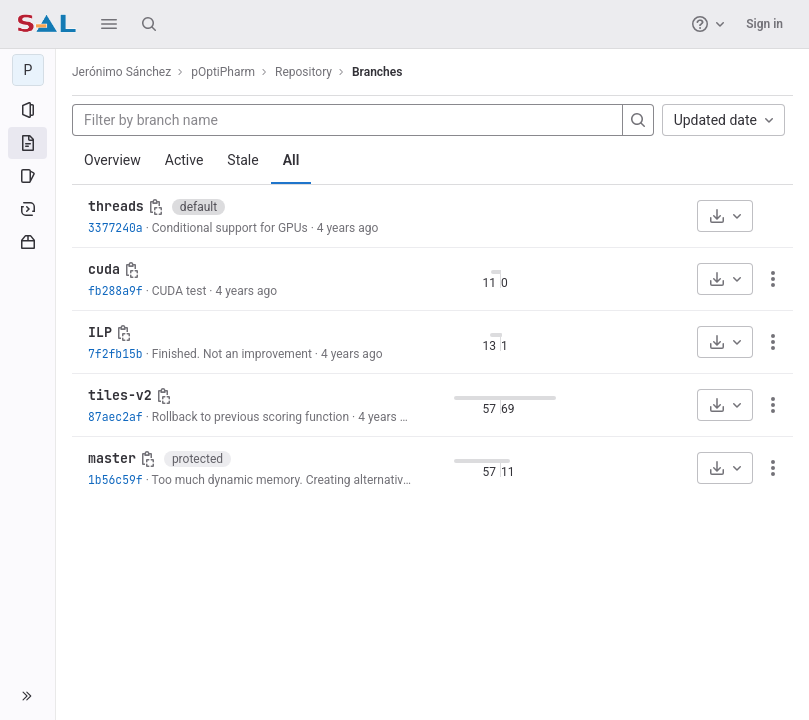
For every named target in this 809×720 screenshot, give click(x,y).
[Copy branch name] (156, 207)
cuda (104, 269)
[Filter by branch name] (347, 120)
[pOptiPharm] (28, 70)
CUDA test (179, 291)
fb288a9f (115, 290)
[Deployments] (27, 209)
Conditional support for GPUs (230, 228)
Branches (377, 72)
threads (116, 206)
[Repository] (27, 143)
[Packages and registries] (27, 242)
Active (184, 160)
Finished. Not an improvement (232, 354)
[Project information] (27, 110)
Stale (242, 160)
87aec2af (115, 416)
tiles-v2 (120, 395)
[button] (109, 24)
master (112, 458)
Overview (112, 160)
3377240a (115, 227)
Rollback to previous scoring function (250, 417)
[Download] (725, 216)
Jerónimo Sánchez (121, 72)
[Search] (149, 24)
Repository (303, 72)
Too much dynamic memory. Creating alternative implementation (324, 480)
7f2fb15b (115, 353)
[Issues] (27, 176)
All (291, 160)
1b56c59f (115, 479)
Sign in (764, 24)
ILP (100, 332)
